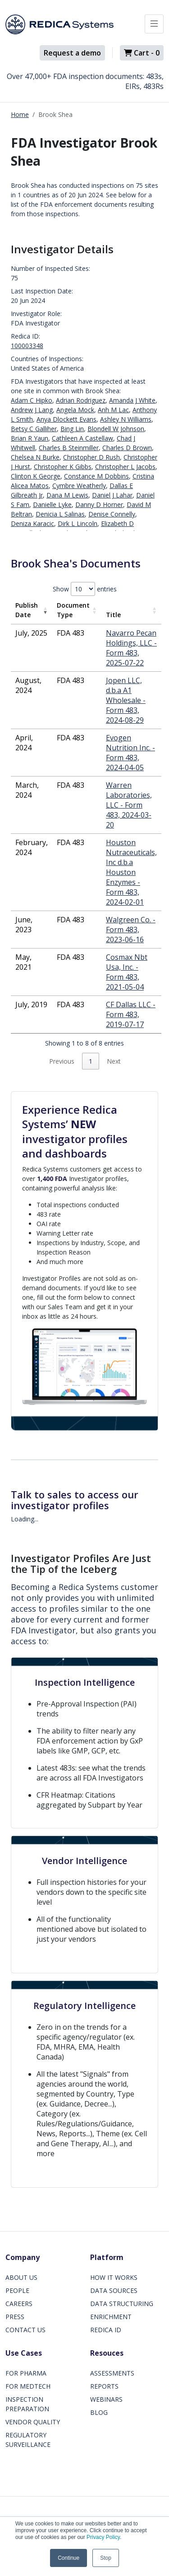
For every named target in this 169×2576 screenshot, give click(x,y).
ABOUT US (21, 2277)
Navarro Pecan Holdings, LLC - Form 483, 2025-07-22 (131, 648)
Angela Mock (75, 409)
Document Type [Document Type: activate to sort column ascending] (73, 610)
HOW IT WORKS (113, 2277)
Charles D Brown (127, 447)
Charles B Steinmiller (69, 447)
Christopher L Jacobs (125, 466)
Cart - (142, 53)
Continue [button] (68, 2558)
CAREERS (18, 2303)
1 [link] (90, 1061)
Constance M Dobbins (96, 476)
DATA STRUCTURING (121, 2303)
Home (20, 114)
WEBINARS (106, 2399)
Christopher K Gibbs (62, 466)
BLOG (99, 2412)
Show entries (85, 589)
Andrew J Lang (32, 409)
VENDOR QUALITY (32, 2422)
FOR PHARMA (25, 2373)
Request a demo (72, 53)
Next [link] (114, 1061)
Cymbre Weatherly (79, 485)
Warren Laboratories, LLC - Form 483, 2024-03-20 (129, 805)
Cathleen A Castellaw (82, 438)
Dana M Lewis (67, 495)
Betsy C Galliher (34, 428)
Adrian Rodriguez (80, 400)
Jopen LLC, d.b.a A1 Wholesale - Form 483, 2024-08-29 (126, 700)
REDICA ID (105, 2329)
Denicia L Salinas (60, 514)
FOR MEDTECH (27, 2386)
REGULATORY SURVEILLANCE (27, 2440)
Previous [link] (61, 1061)
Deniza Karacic (32, 523)
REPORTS (104, 2386)
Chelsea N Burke (35, 457)
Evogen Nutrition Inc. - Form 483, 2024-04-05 (130, 752)
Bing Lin (72, 428)
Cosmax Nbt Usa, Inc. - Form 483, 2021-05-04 (126, 972)
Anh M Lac (113, 409)
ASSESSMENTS (112, 2373)
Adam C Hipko (31, 400)
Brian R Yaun (29, 438)
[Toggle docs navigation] (154, 23)
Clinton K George (35, 476)
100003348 (27, 345)
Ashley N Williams (125, 419)
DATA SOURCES (113, 2290)
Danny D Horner (99, 504)
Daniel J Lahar (112, 495)
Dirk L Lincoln (77, 523)
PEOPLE (17, 2290)
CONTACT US (25, 2329)
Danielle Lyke (52, 504)
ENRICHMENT (111, 2316)
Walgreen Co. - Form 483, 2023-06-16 (130, 929)
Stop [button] (105, 2558)
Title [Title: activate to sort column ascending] (113, 614)
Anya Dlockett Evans (66, 419)
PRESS (14, 2316)
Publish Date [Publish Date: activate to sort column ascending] (26, 610)
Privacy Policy (103, 2537)
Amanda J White (132, 400)
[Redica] (59, 24)
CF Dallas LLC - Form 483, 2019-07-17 (130, 1014)
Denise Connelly (111, 514)
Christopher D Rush (91, 457)
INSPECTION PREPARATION (27, 2404)
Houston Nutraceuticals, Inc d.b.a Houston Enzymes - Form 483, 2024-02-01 (131, 872)
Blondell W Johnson (115, 428)
